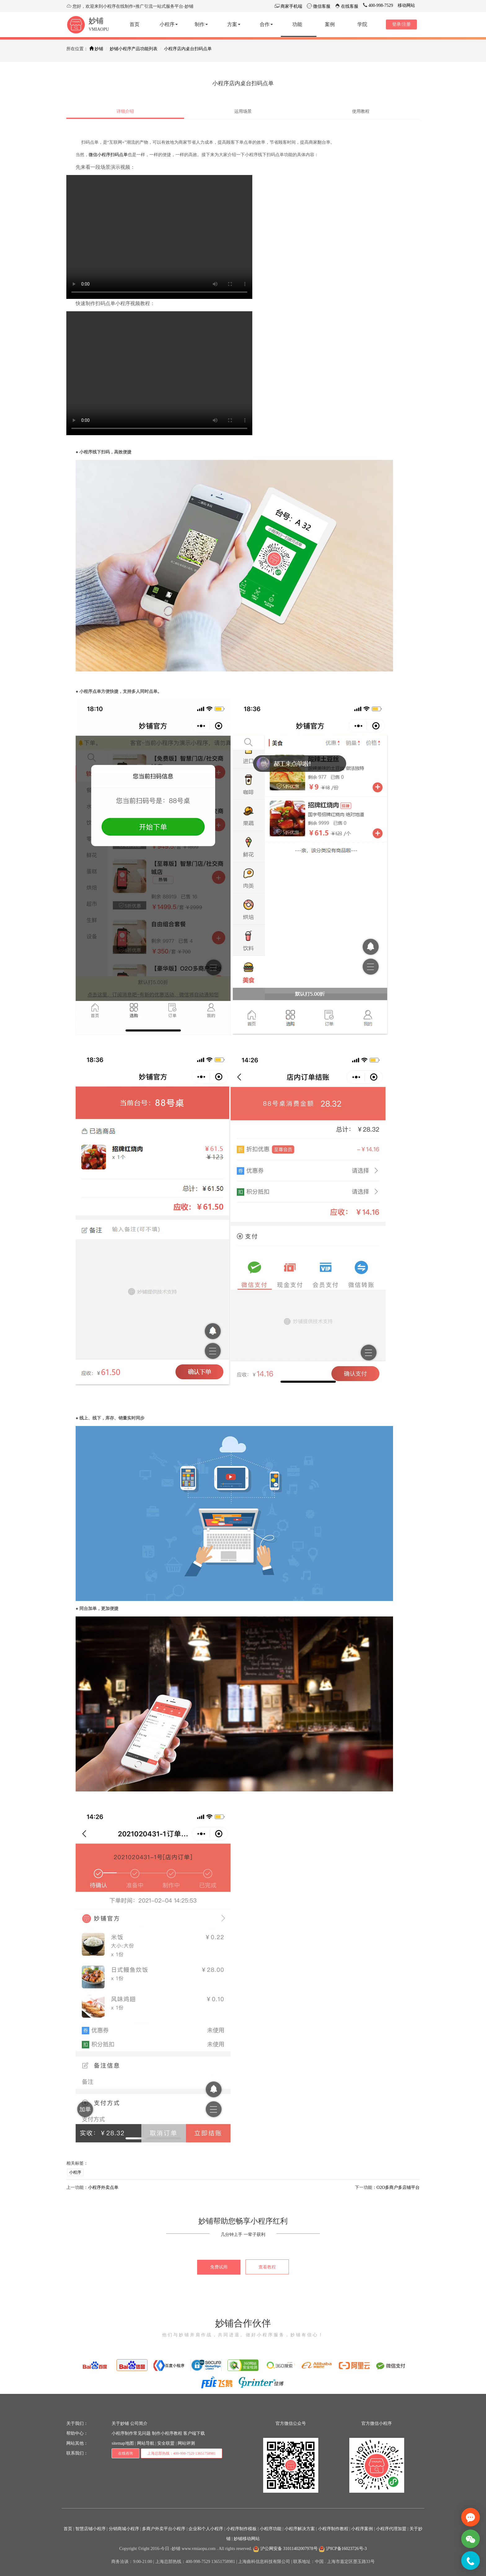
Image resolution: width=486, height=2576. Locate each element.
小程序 (75, 2172)
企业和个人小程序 (205, 2528)
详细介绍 (125, 111)
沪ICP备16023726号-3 (343, 2548)
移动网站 (406, 5)
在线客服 (349, 6)
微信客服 (321, 6)
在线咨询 (125, 2453)
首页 (68, 2528)
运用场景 (243, 111)
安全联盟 (166, 2443)
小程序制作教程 (333, 2528)
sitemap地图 (123, 2443)
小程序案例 (362, 2528)
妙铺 (96, 21)
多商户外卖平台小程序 (163, 2528)
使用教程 (360, 111)
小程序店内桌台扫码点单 (188, 48)
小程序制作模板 (241, 2528)
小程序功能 (270, 2528)
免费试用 (219, 2267)
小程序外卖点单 (103, 2187)
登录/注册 (401, 24)
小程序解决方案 (300, 2528)
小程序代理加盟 (391, 2528)
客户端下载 (194, 2433)
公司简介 (139, 2423)
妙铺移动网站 (247, 2538)
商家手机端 (291, 6)
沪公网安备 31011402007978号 (285, 2548)
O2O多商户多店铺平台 (398, 2187)
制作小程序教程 (167, 2433)
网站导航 (145, 2443)
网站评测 (186, 2443)
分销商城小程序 (124, 2528)
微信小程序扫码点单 (108, 154)
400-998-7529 (380, 5)
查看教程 (267, 2267)
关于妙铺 (120, 2423)
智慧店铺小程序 (90, 2528)
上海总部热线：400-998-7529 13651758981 (181, 2453)
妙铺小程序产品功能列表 (133, 48)
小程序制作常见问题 (131, 2433)
